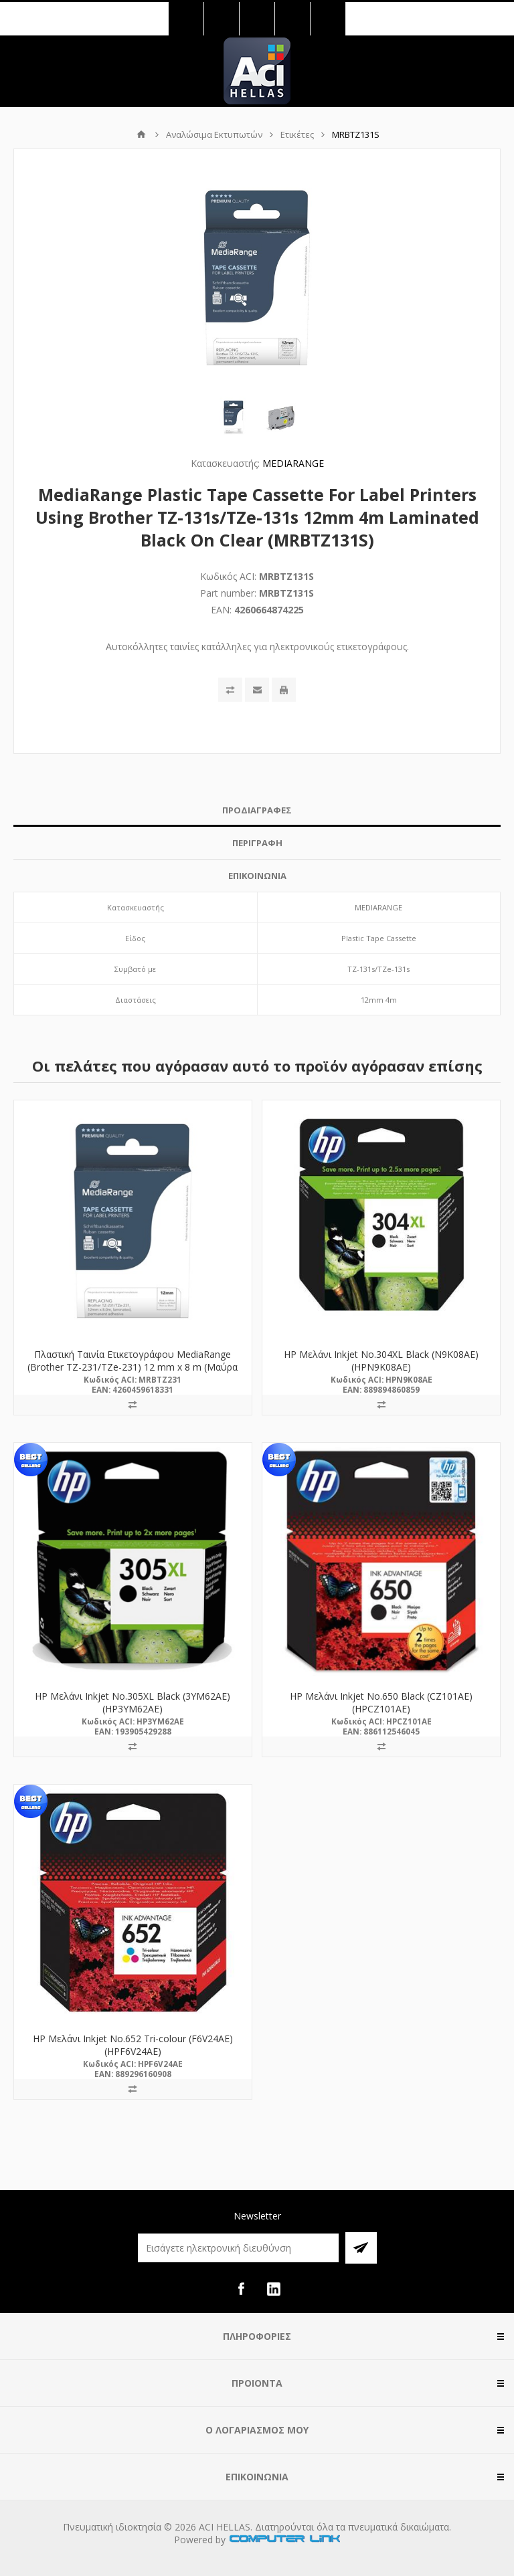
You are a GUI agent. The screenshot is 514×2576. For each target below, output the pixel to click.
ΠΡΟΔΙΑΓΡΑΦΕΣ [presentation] (257, 810)
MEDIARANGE (293, 463)
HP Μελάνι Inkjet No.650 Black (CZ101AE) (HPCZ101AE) (381, 1702)
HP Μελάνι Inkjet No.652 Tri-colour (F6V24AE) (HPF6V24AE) (133, 2045)
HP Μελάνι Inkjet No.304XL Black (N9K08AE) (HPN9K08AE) (381, 1360)
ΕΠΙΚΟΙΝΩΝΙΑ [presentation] (257, 876)
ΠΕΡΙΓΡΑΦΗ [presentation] (257, 843)
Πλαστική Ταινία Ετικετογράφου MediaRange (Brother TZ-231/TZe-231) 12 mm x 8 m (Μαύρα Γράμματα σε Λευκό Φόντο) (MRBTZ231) (132, 1367)
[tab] (257, 810)
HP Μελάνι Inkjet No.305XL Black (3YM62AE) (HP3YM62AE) (132, 1702)
